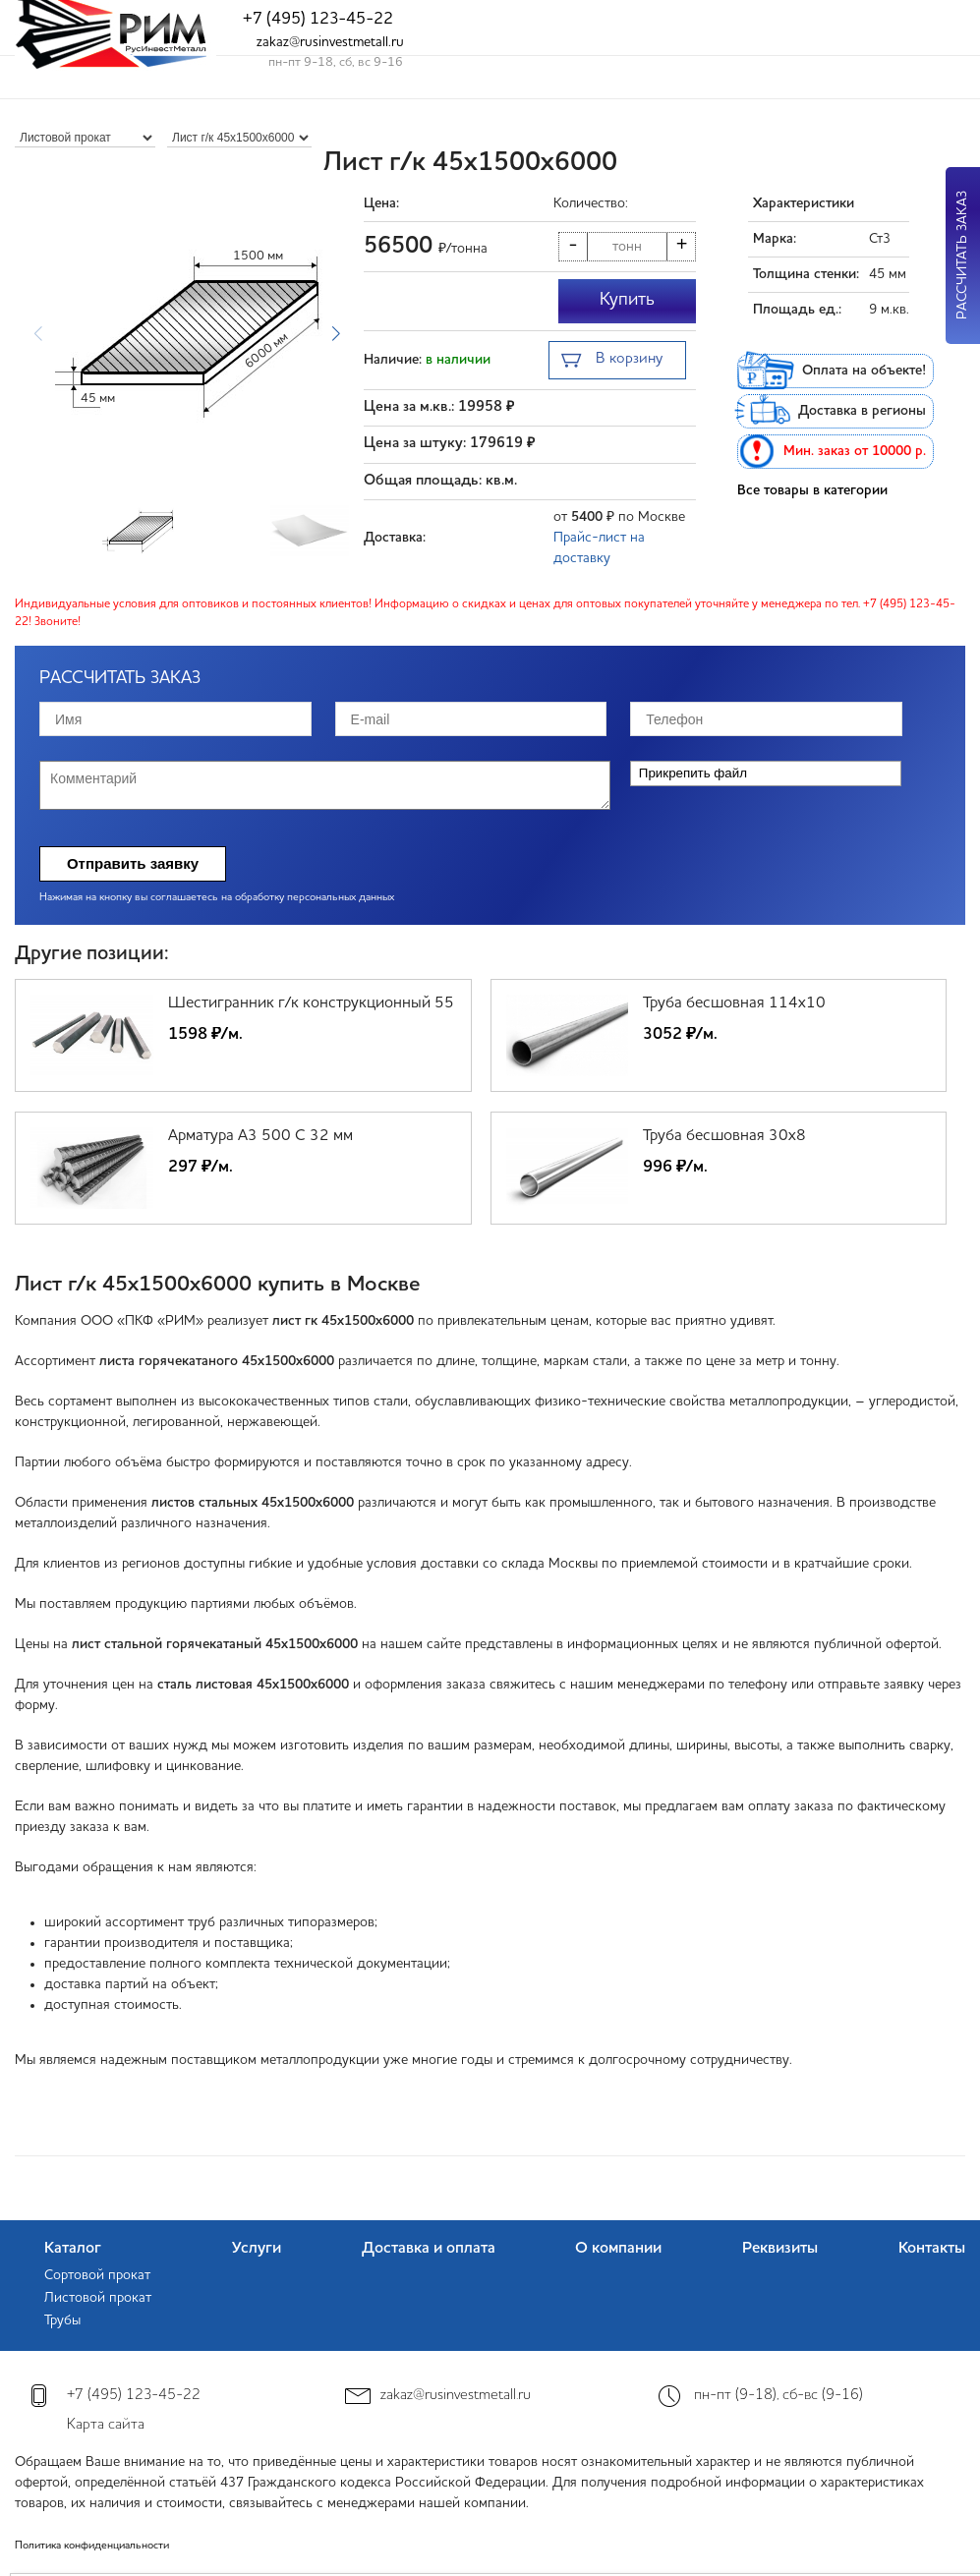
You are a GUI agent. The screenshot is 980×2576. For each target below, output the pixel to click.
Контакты (931, 2249)
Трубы (62, 2320)
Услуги (256, 2249)
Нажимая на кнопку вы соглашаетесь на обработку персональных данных (216, 897)
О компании (618, 2249)
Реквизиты (780, 2249)
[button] (335, 334)
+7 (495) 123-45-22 (318, 19)
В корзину (612, 361)
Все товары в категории (812, 490)
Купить (627, 300)
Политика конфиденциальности (92, 2546)
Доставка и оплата (428, 2249)
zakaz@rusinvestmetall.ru (330, 42)
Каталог (72, 2249)
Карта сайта (105, 2425)
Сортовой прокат (97, 2275)
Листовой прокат (97, 2298)
